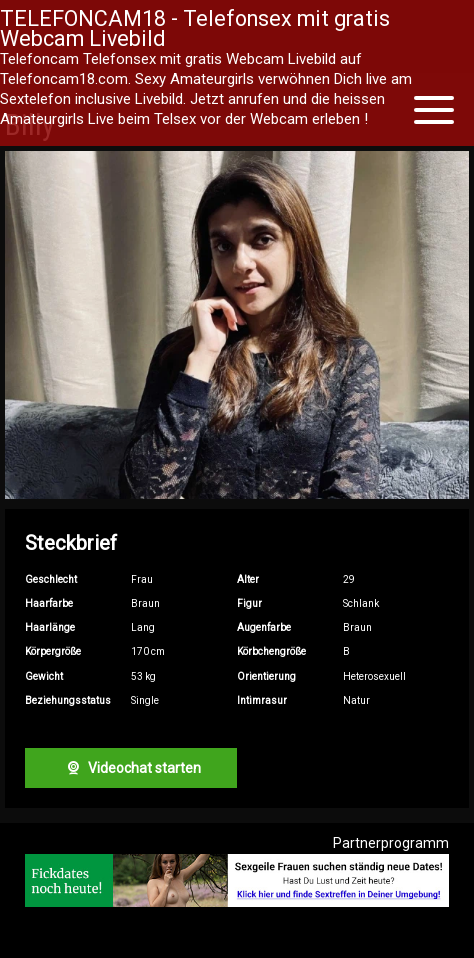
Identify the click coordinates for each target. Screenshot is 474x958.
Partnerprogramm (391, 843)
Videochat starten (131, 768)
